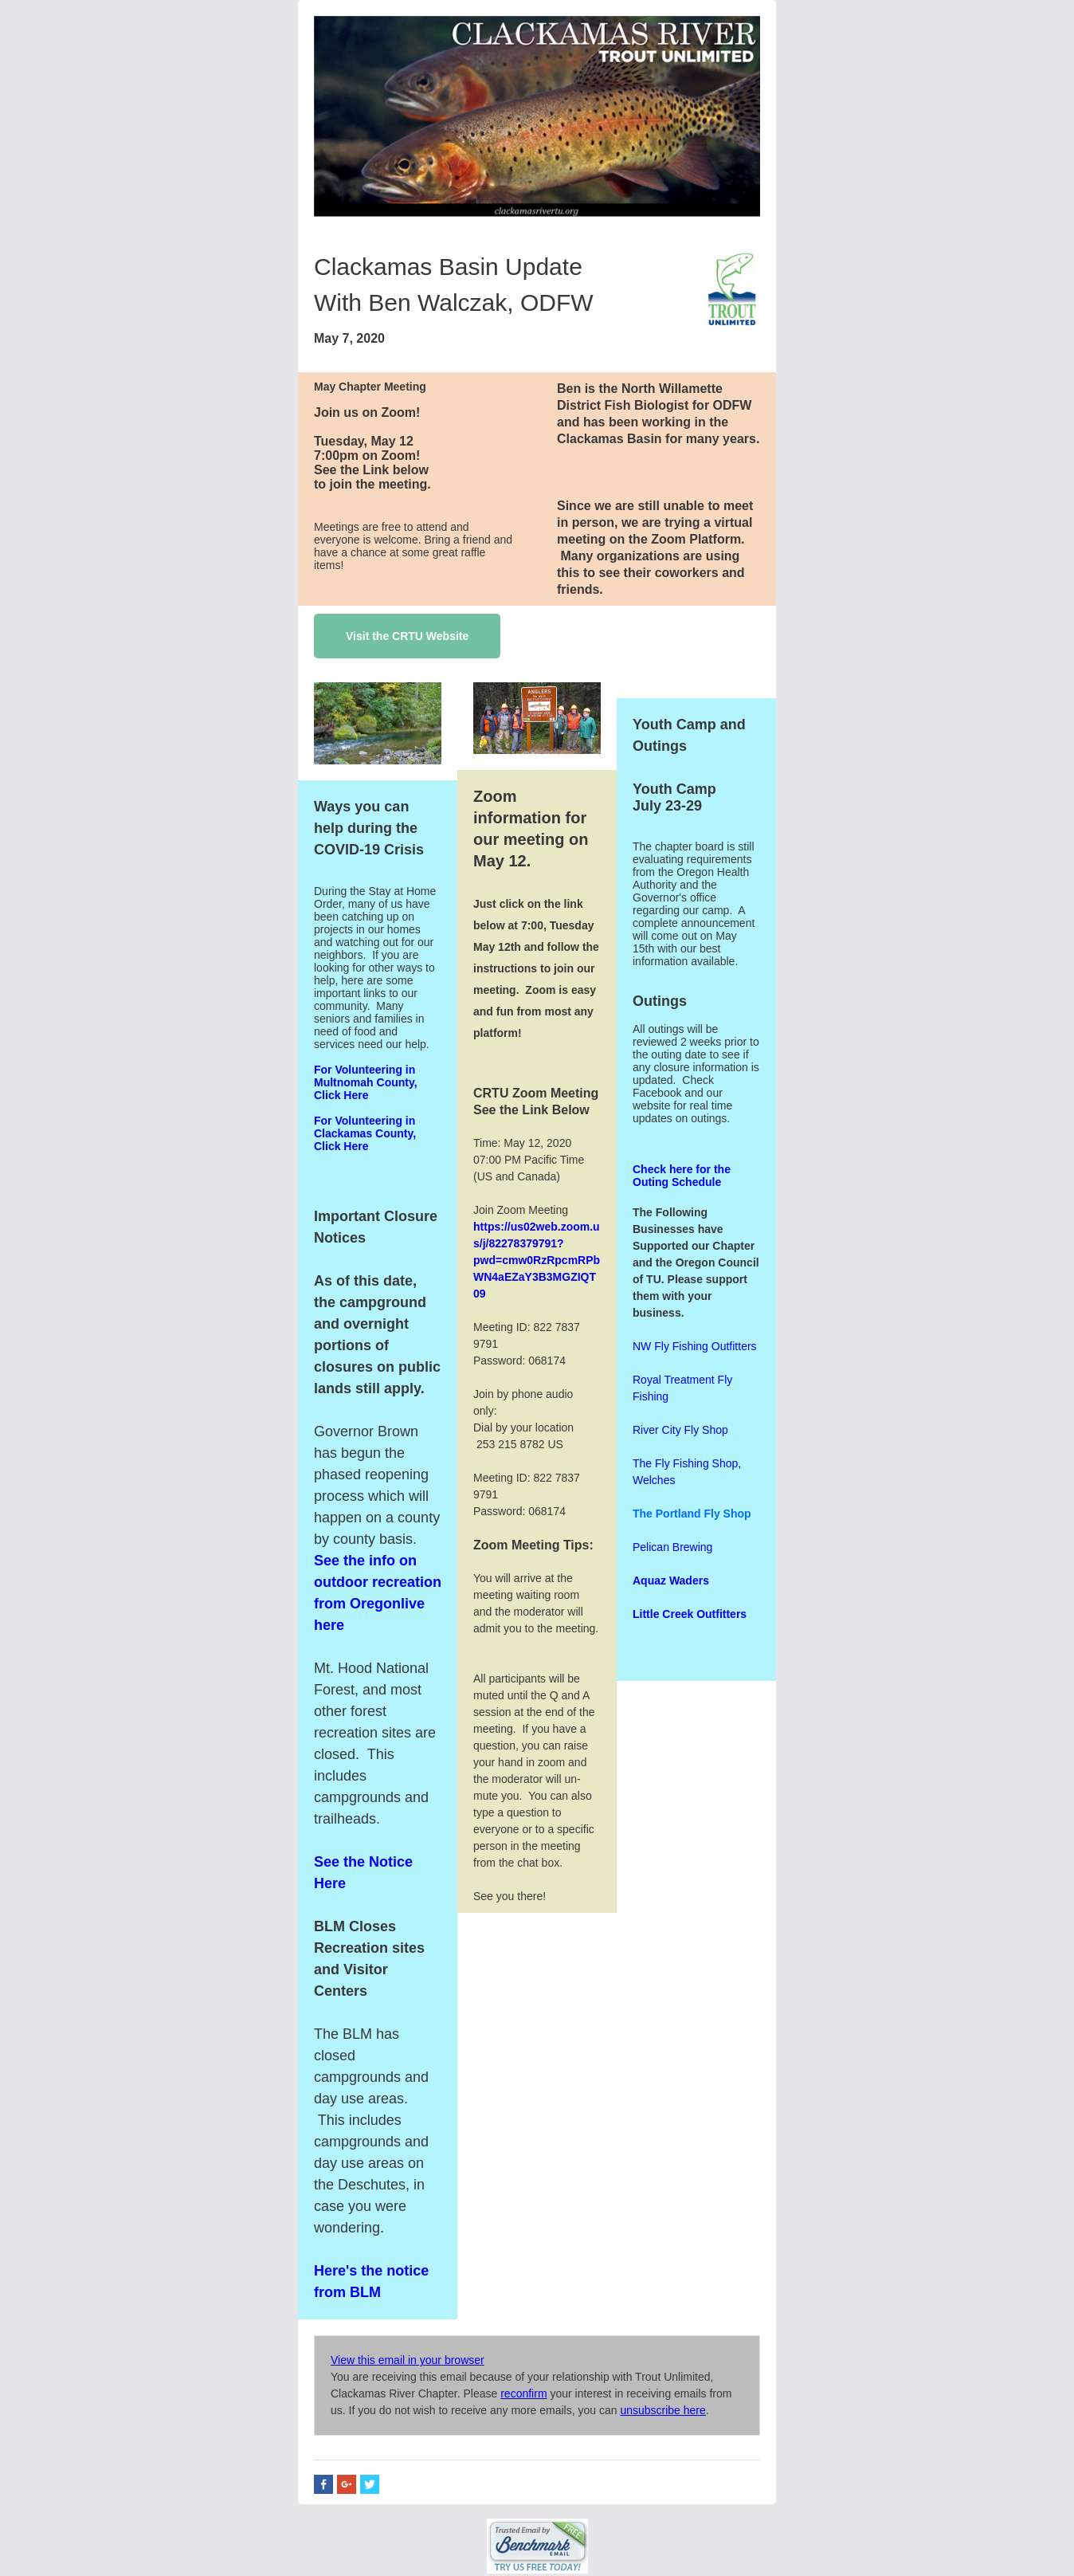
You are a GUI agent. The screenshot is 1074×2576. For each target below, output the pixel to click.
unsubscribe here (662, 2410)
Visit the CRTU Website (407, 636)
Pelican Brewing (672, 1547)
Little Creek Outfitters (690, 1614)
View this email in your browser (407, 2360)
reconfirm (523, 2393)
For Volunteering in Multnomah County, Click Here (365, 1082)
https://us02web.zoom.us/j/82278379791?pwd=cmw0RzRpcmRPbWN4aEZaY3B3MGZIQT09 (536, 1260)
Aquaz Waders (671, 1580)
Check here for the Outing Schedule (682, 1175)
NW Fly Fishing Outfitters (695, 1346)
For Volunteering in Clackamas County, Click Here (365, 1133)
